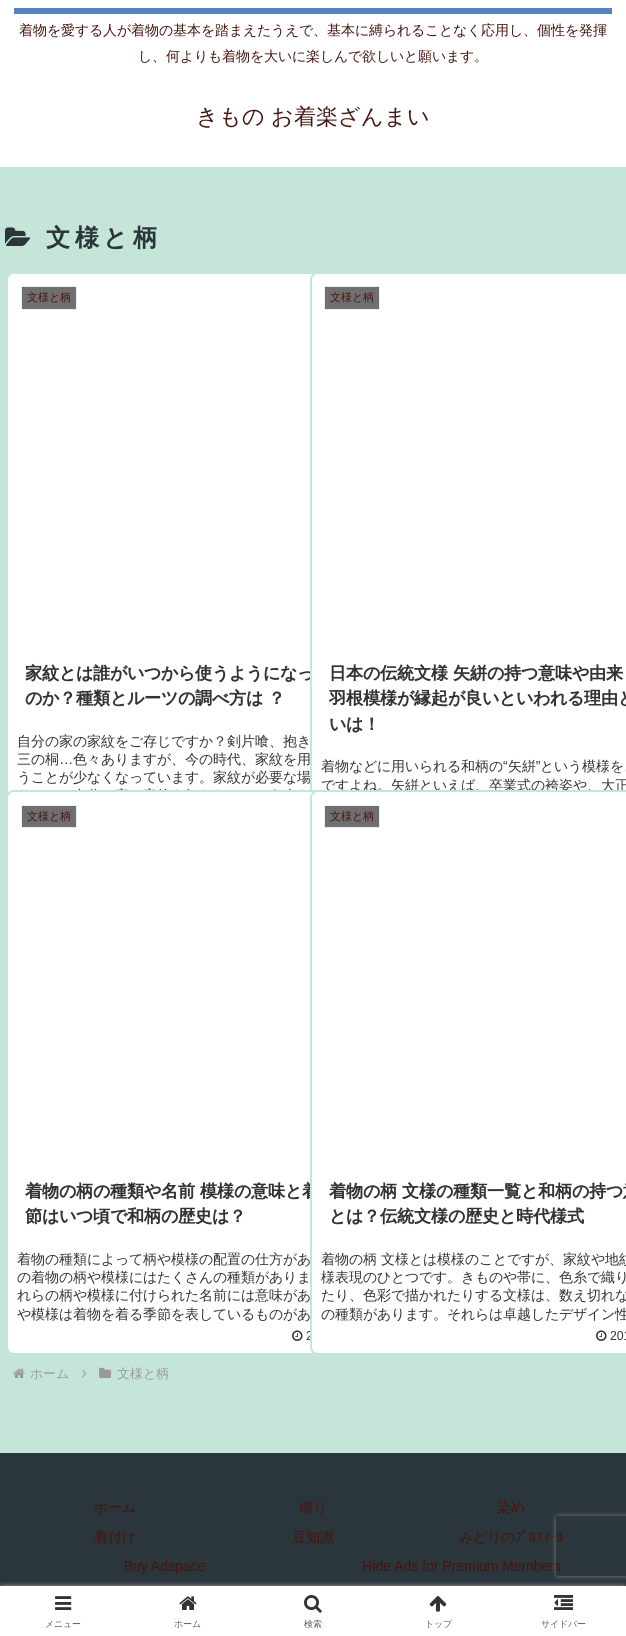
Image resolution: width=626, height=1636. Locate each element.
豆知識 (313, 1537)
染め (511, 1507)
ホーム (115, 1507)
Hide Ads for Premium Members (461, 1566)
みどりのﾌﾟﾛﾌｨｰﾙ (511, 1537)
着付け (115, 1537)
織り (313, 1507)
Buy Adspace (165, 1566)
